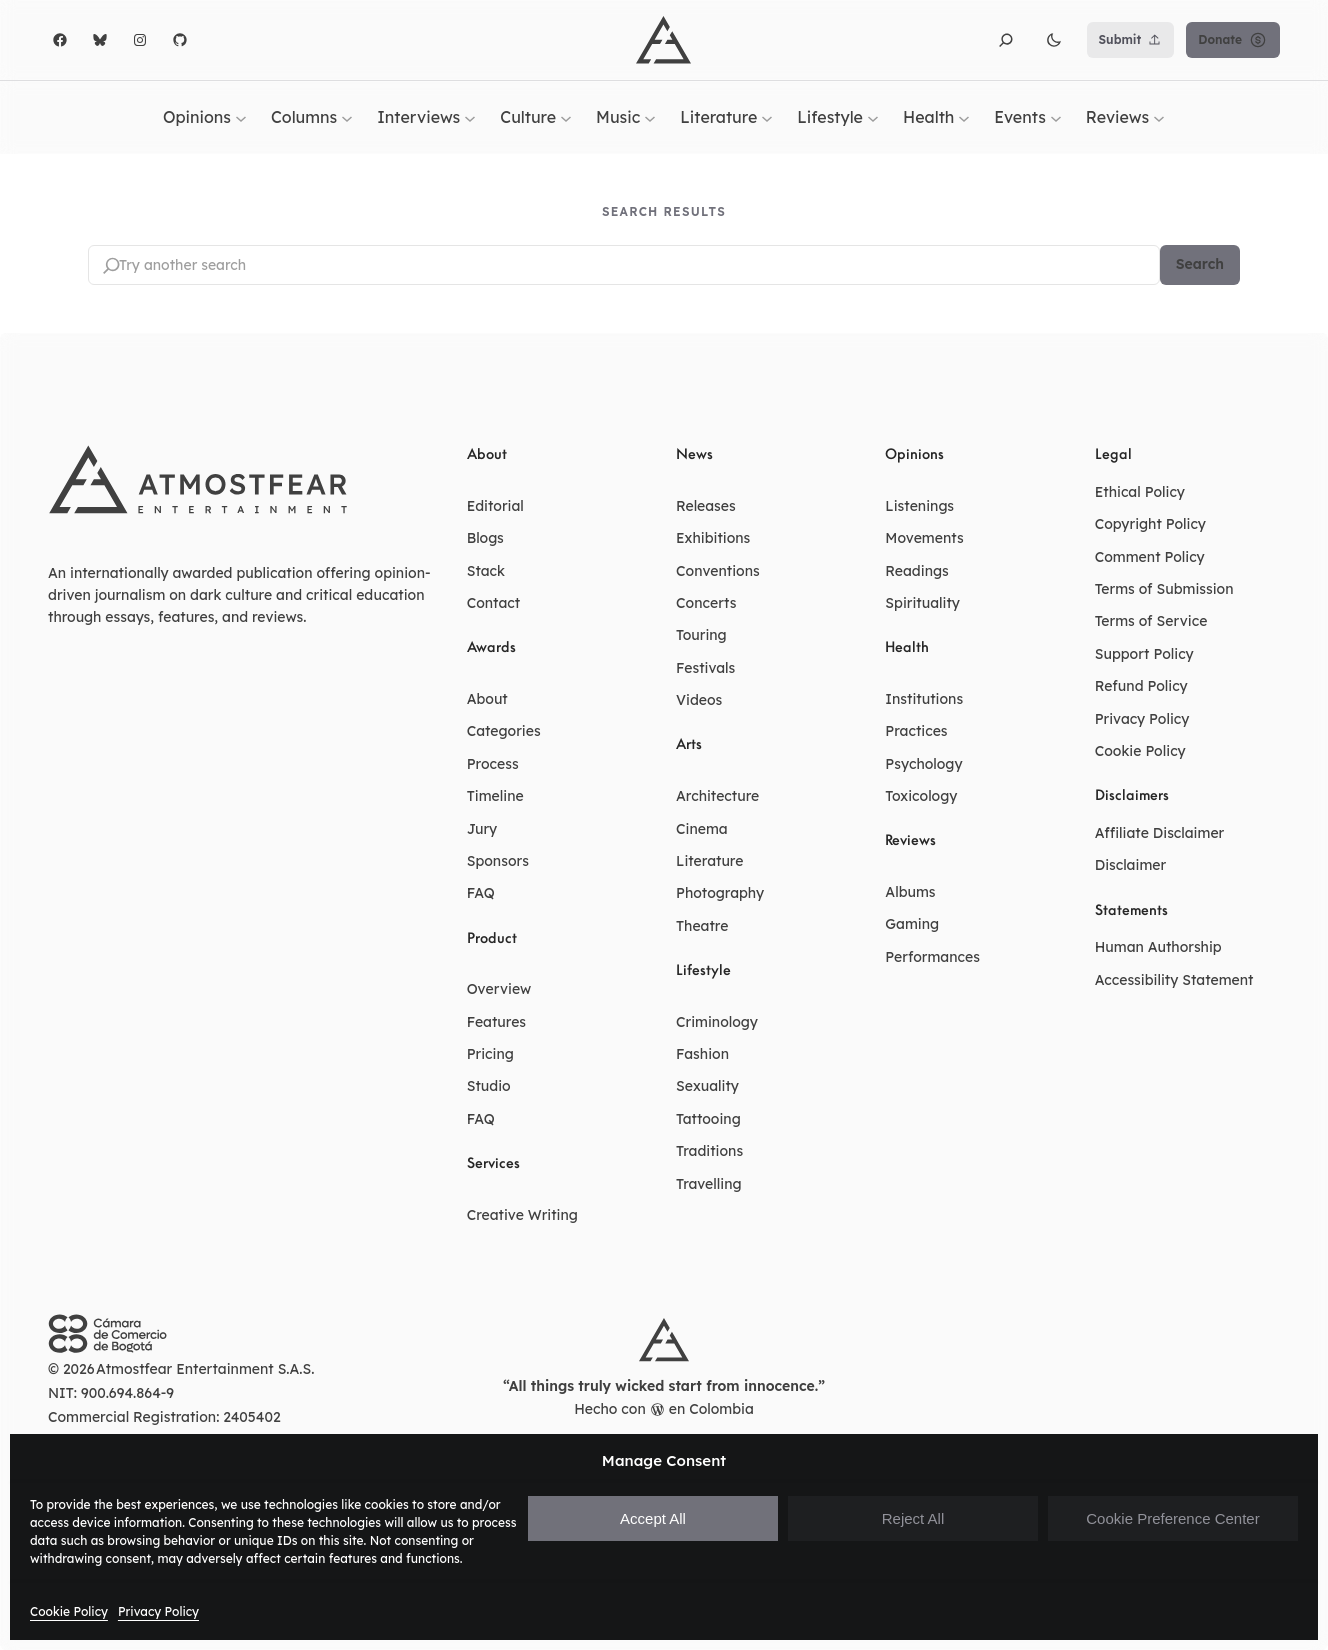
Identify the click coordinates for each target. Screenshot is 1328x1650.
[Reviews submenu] (1159, 117)
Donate (1233, 40)
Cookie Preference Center (1172, 1518)
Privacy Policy (158, 1611)
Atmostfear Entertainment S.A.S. (205, 1370)
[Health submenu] (964, 117)
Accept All (653, 1518)
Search (1200, 265)
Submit (1131, 40)
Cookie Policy (69, 1611)
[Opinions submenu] (241, 117)
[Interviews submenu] (470, 117)
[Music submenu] (650, 117)
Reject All (913, 1518)
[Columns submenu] (347, 117)
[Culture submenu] (566, 117)
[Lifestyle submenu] (873, 117)
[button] (1006, 40)
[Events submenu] (1056, 117)
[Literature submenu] (767, 117)
